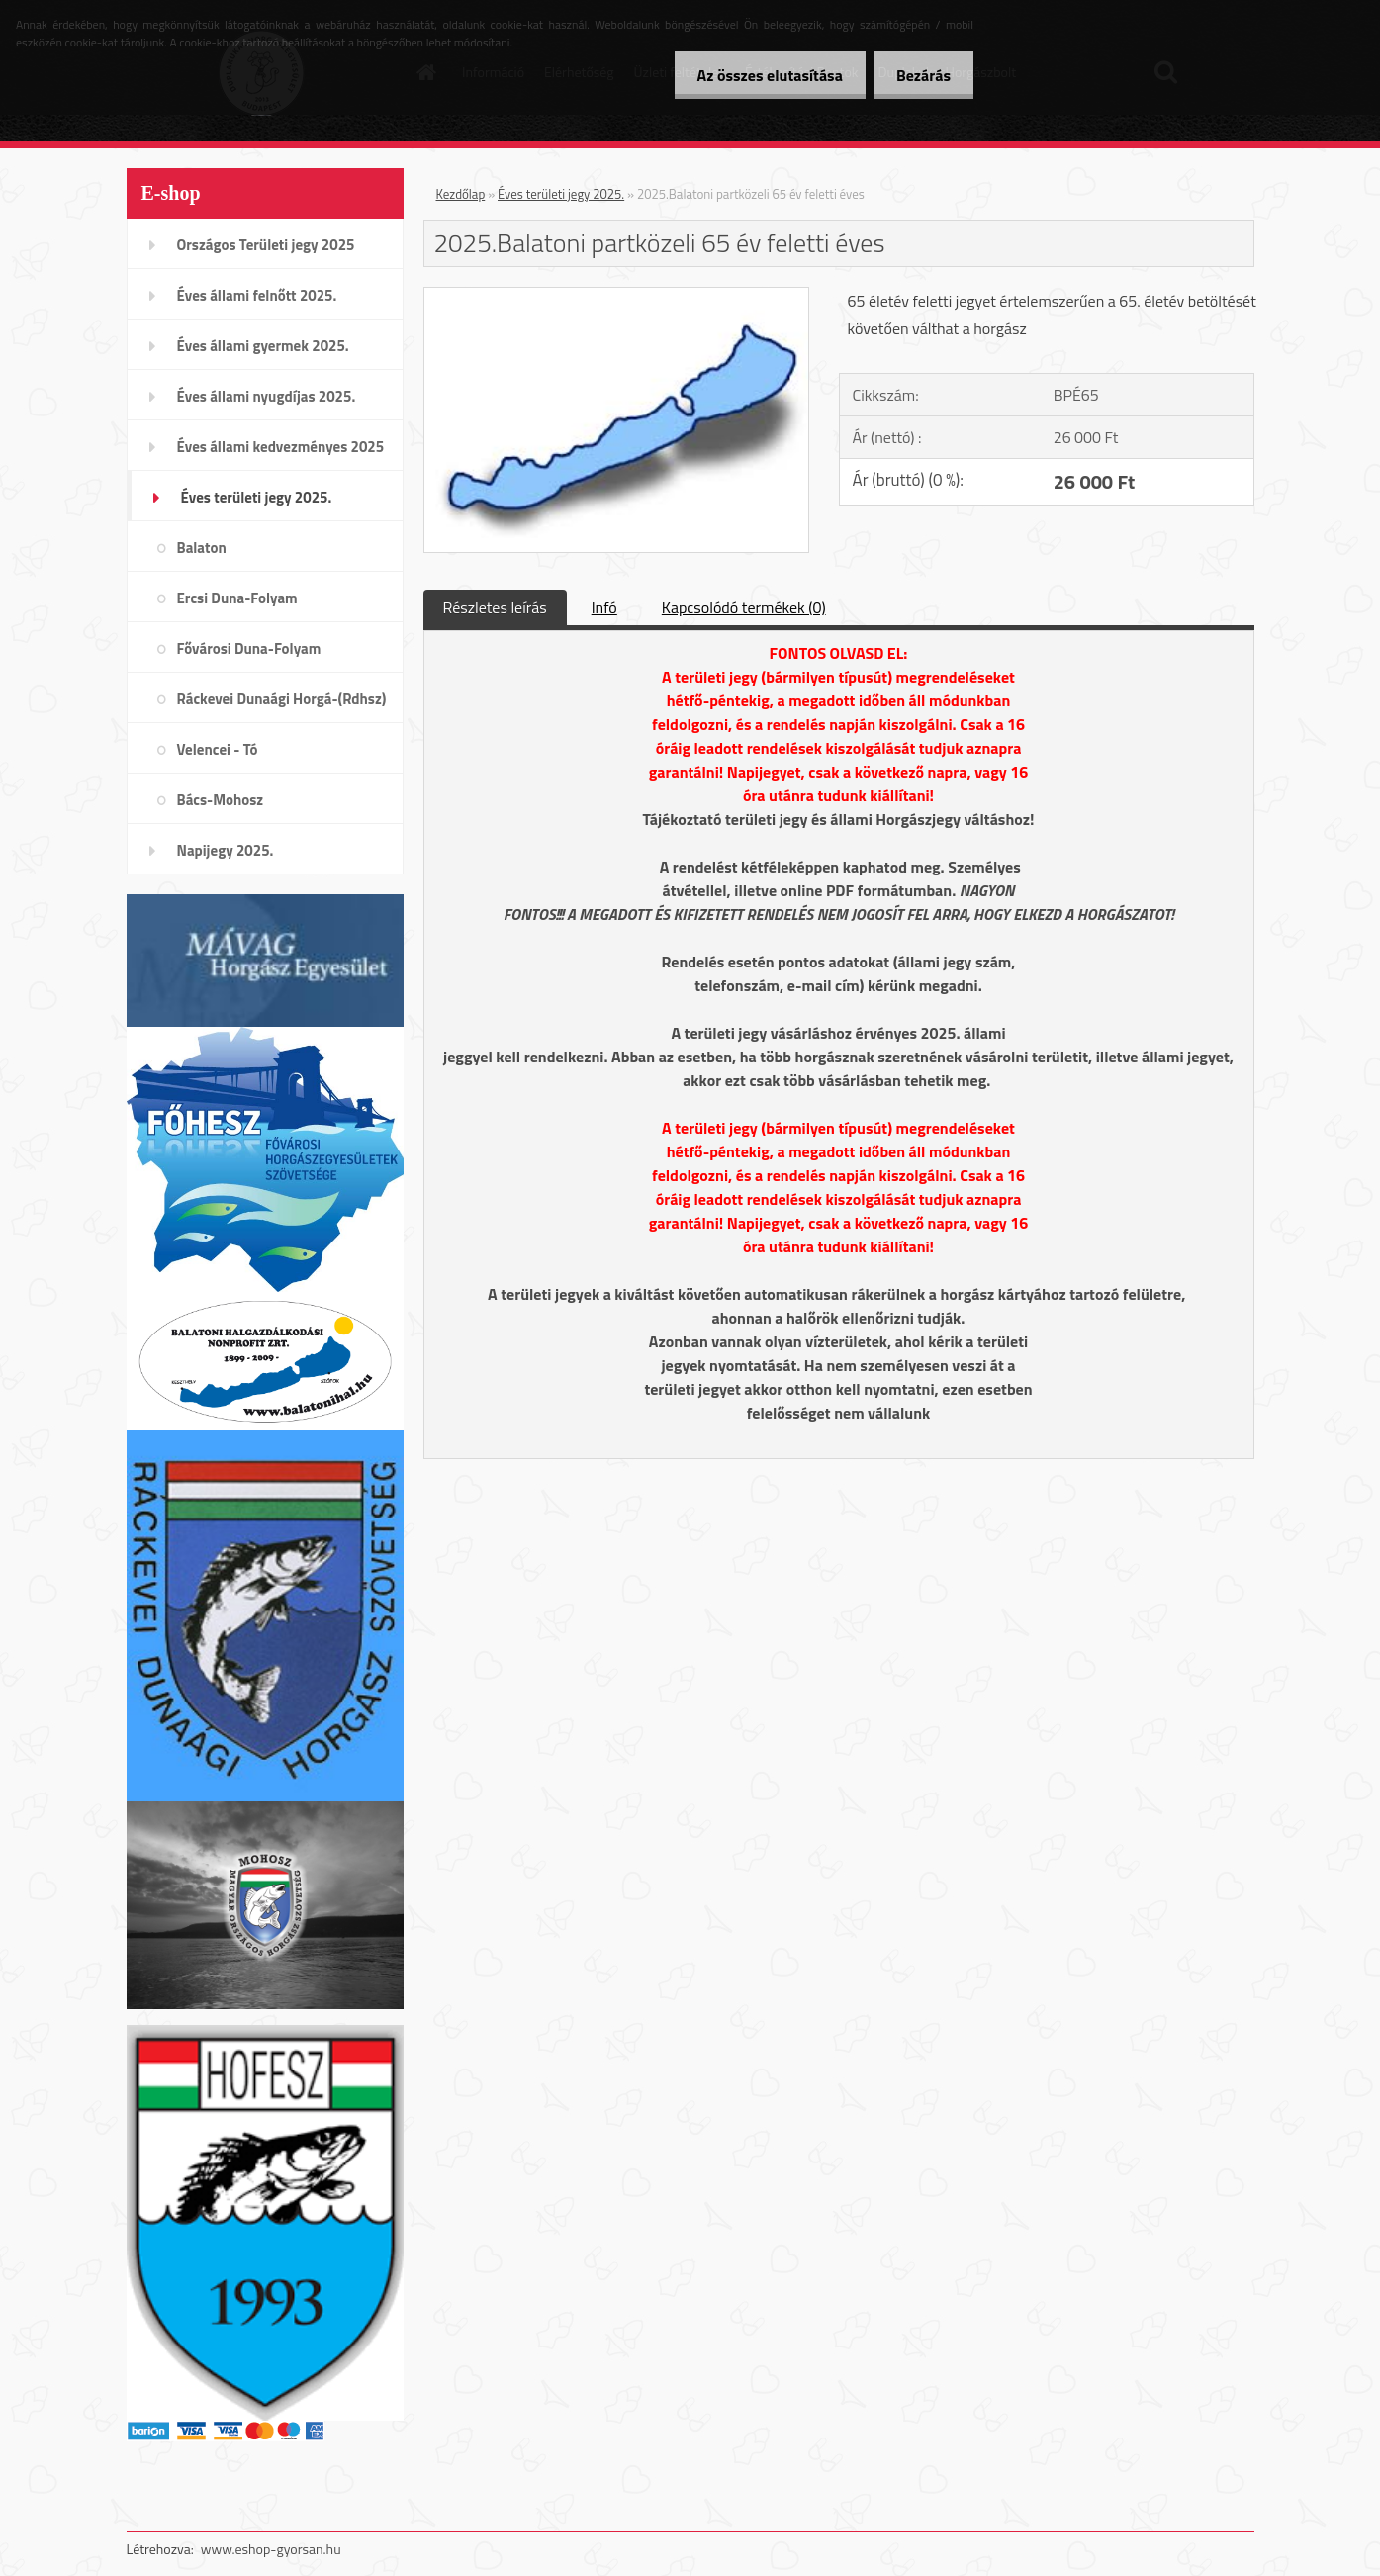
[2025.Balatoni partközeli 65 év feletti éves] (616, 296)
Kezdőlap (461, 194)
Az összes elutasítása (764, 75)
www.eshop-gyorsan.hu (271, 2548)
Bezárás (921, 75)
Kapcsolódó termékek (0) (744, 607)
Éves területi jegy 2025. (561, 194)
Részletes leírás (495, 607)
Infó (604, 607)
